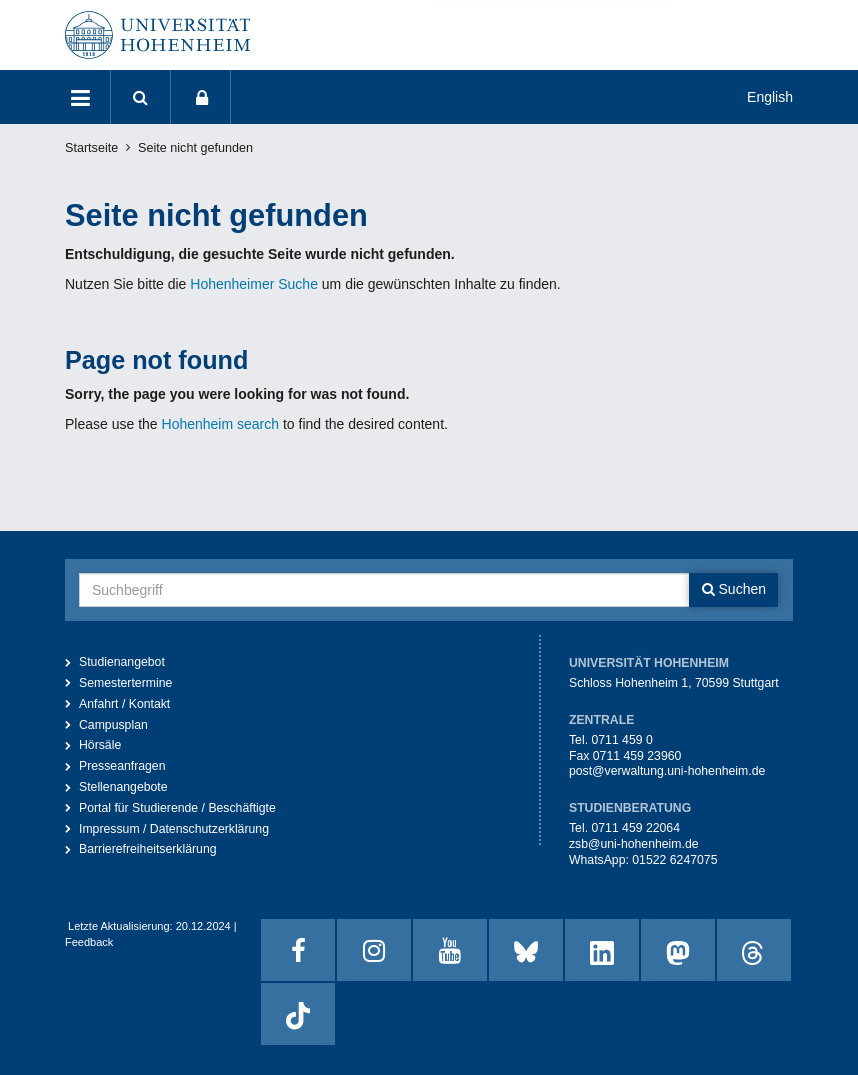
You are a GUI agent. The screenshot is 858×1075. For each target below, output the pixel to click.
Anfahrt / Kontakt (124, 704)
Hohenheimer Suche (254, 284)
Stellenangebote (123, 787)
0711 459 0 (621, 740)
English (770, 97)
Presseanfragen (122, 766)
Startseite (91, 148)
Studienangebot (122, 662)
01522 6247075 (674, 860)
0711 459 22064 (635, 828)
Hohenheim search (221, 424)
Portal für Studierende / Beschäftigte (177, 808)
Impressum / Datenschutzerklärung (174, 829)
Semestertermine (125, 683)
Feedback (89, 942)
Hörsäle (100, 745)
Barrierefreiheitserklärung (148, 849)
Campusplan (113, 725)
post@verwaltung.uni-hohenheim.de (667, 771)
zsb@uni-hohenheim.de (634, 844)
